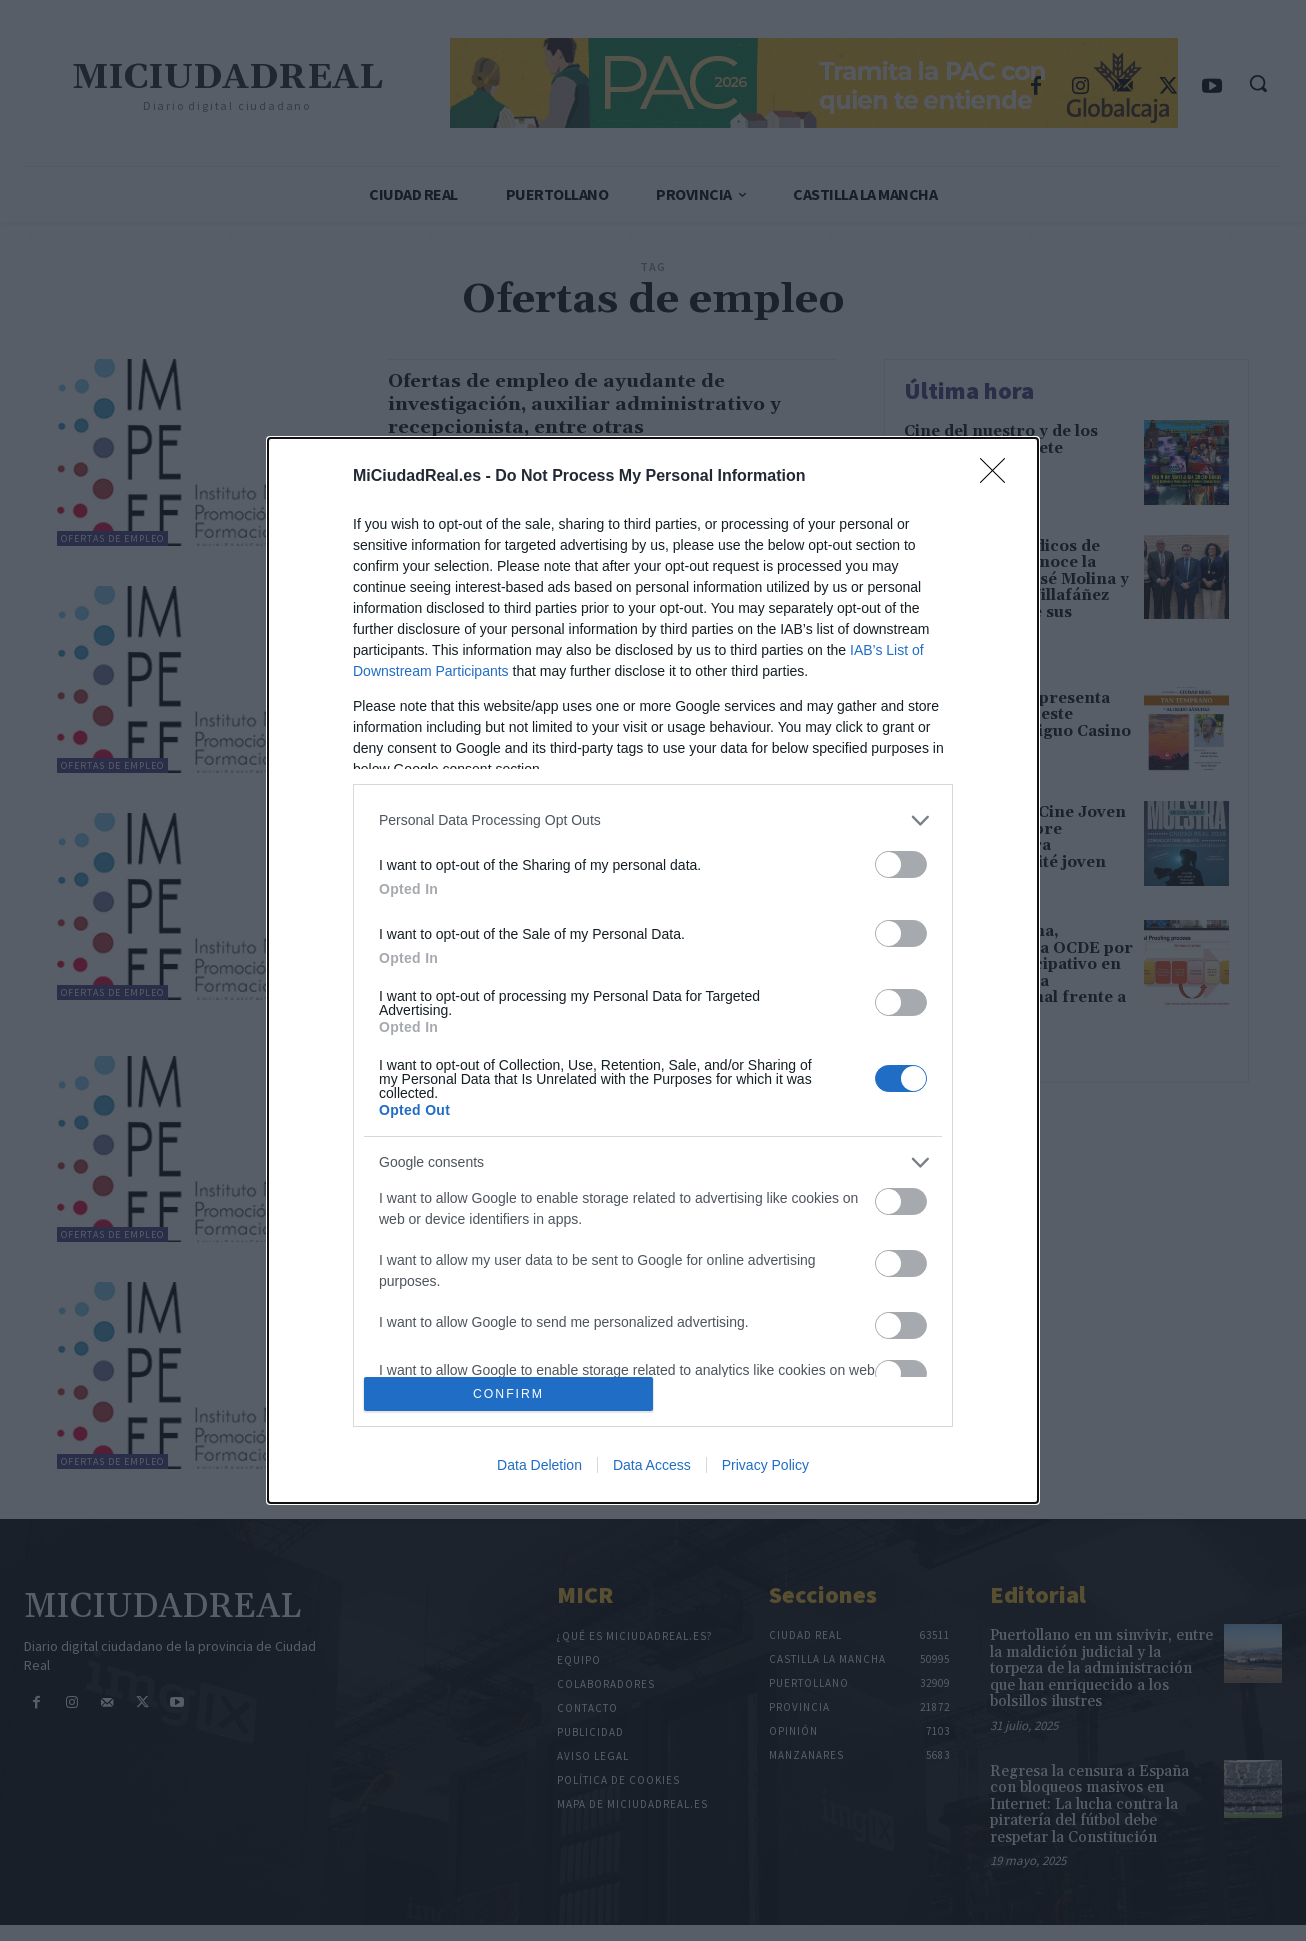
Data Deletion (539, 1465)
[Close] (999, 477)
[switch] (901, 864)
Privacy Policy (765, 1465)
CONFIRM (508, 1394)
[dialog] (653, 970)
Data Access (652, 1465)
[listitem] (653, 820)
